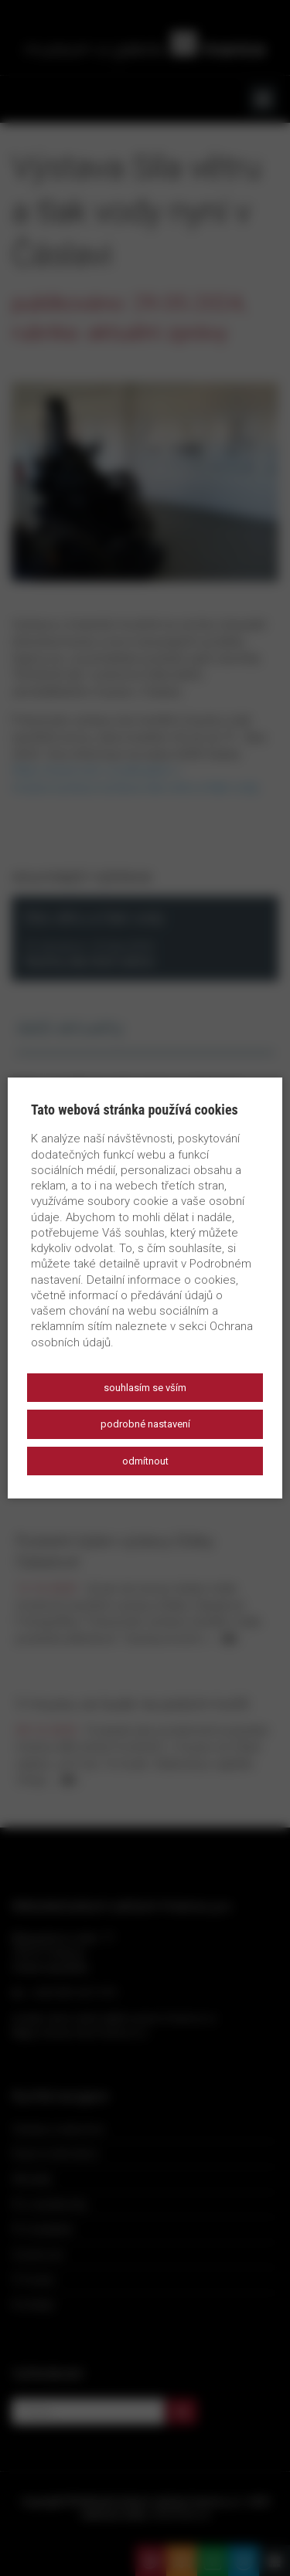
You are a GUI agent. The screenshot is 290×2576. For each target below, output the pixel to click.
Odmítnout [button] (145, 1461)
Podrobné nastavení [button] (145, 1424)
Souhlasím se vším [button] (145, 1387)
